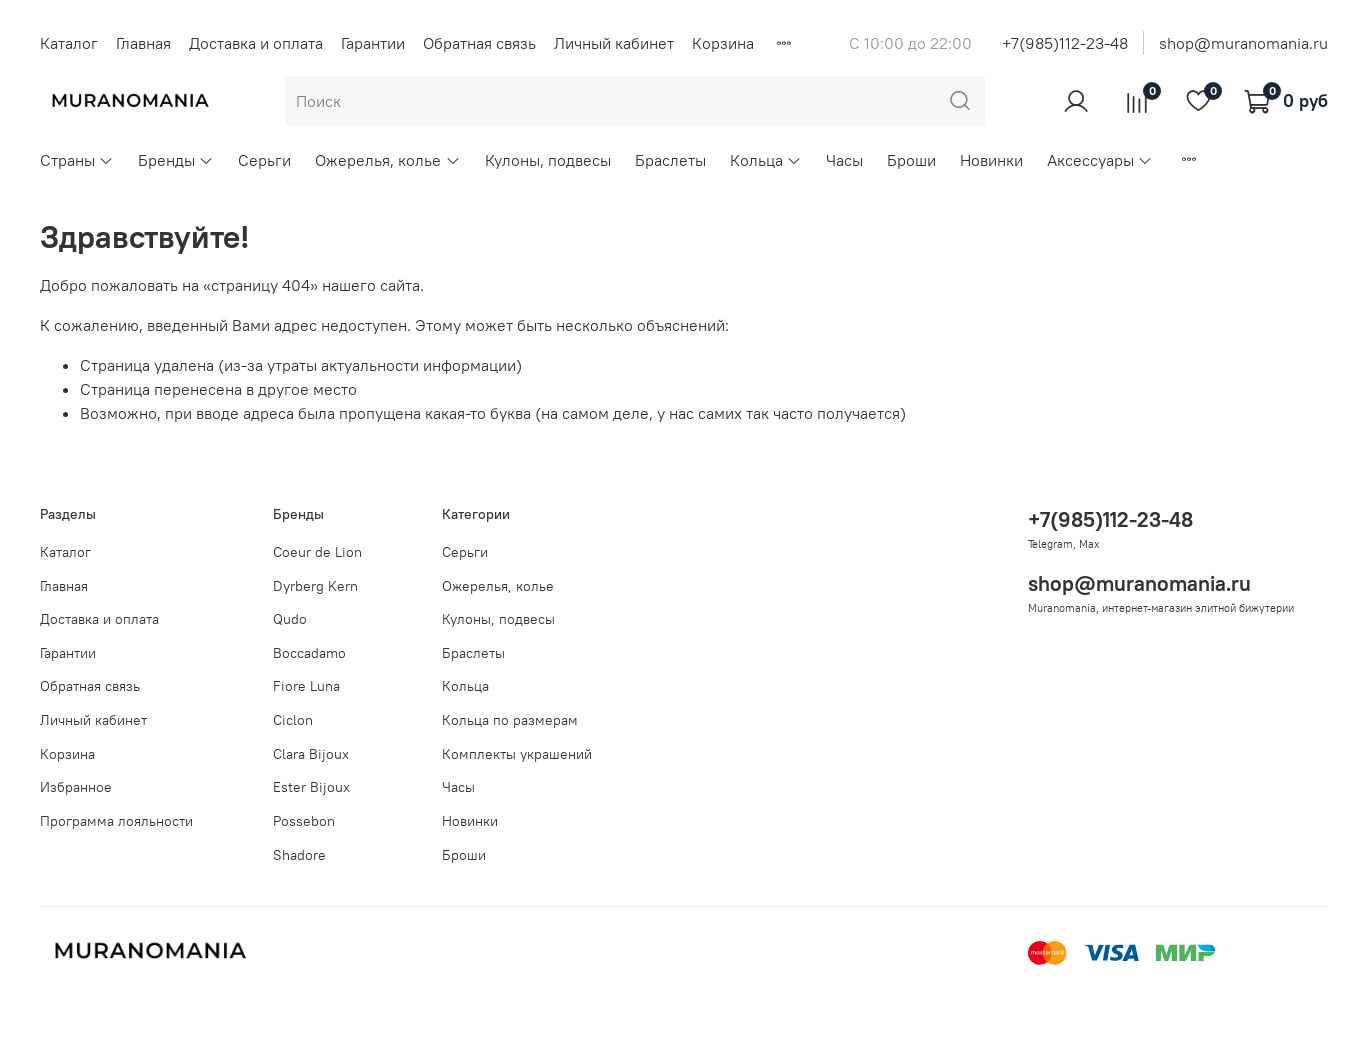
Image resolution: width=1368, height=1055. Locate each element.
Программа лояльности (116, 821)
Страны (77, 160)
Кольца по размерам (510, 720)
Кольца (766, 160)
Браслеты (670, 160)
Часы (844, 160)
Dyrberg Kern (315, 586)
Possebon (304, 821)
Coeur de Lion (317, 552)
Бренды (176, 160)
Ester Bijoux (311, 787)
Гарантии (373, 43)
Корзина (723, 43)
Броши (911, 160)
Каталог (69, 43)
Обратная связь (479, 43)
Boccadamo (309, 653)
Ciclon (293, 720)
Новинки (991, 160)
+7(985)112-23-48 (1065, 43)
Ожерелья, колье (387, 160)
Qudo (290, 619)
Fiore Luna (306, 686)
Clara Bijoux (311, 754)
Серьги (264, 160)
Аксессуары (1100, 160)
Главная (143, 43)
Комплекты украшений (517, 754)
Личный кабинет (614, 43)
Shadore (299, 855)
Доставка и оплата (256, 43)
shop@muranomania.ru (1243, 43)
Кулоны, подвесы (548, 160)
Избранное (76, 787)
